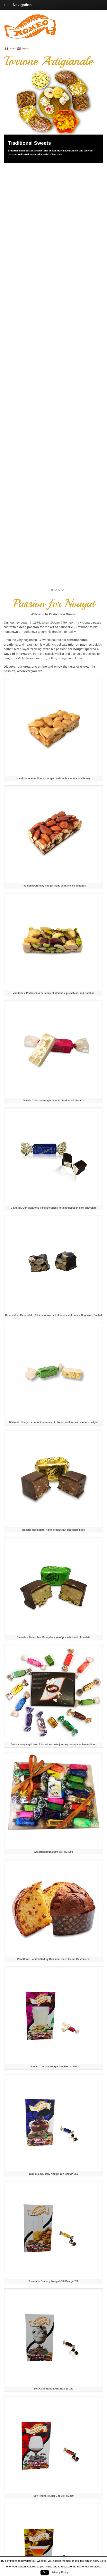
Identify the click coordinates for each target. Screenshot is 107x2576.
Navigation (22, 5)
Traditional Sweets (29, 143)
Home (11, 2417)
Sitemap (12, 2468)
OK (45, 2572)
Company (13, 2422)
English (23, 48)
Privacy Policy (15, 2463)
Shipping (12, 2450)
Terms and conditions (20, 2459)
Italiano (10, 48)
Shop (10, 2435)
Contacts (12, 2431)
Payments (13, 2454)
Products (12, 2426)
